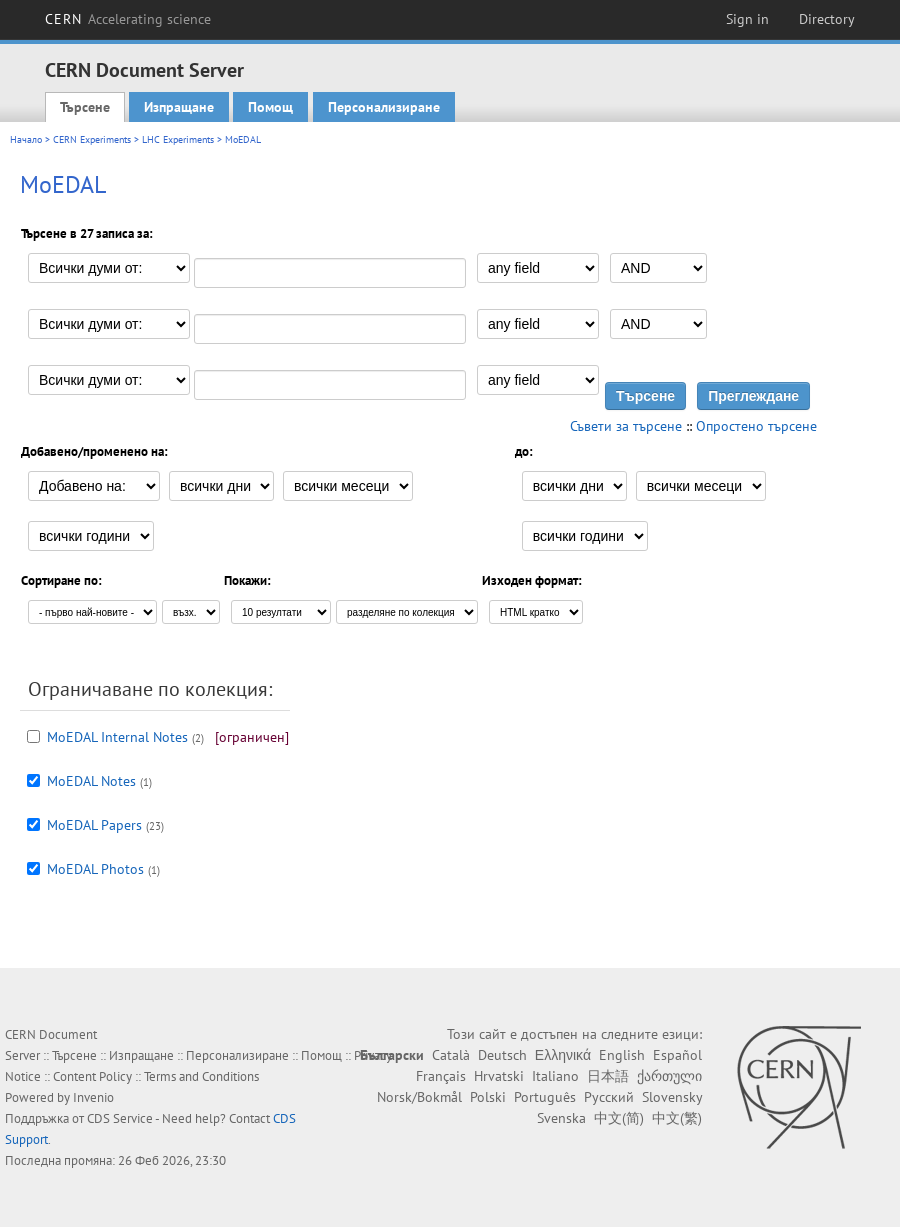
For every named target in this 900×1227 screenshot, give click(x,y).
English (622, 1055)
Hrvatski (499, 1076)
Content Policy (92, 1076)
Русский (609, 1097)
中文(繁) (677, 1118)
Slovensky (672, 1097)
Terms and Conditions (201, 1076)
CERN (128, 19)
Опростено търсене (756, 426)
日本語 (608, 1076)
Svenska (561, 1118)
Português (545, 1097)
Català (451, 1055)
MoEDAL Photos (95, 869)
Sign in (747, 19)
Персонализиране (384, 107)
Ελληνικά (563, 1055)
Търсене (85, 107)
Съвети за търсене (626, 426)
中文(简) (619, 1118)
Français (441, 1076)
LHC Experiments (178, 139)
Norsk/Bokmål (419, 1097)
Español (677, 1055)
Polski (488, 1097)
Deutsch (502, 1055)
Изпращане (179, 107)
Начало (26, 139)
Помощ (270, 107)
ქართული (669, 1076)
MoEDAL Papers (94, 825)
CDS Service (120, 1118)
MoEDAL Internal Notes (117, 737)
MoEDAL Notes (91, 781)
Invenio (93, 1097)
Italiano (555, 1076)
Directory (827, 19)
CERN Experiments (92, 139)
